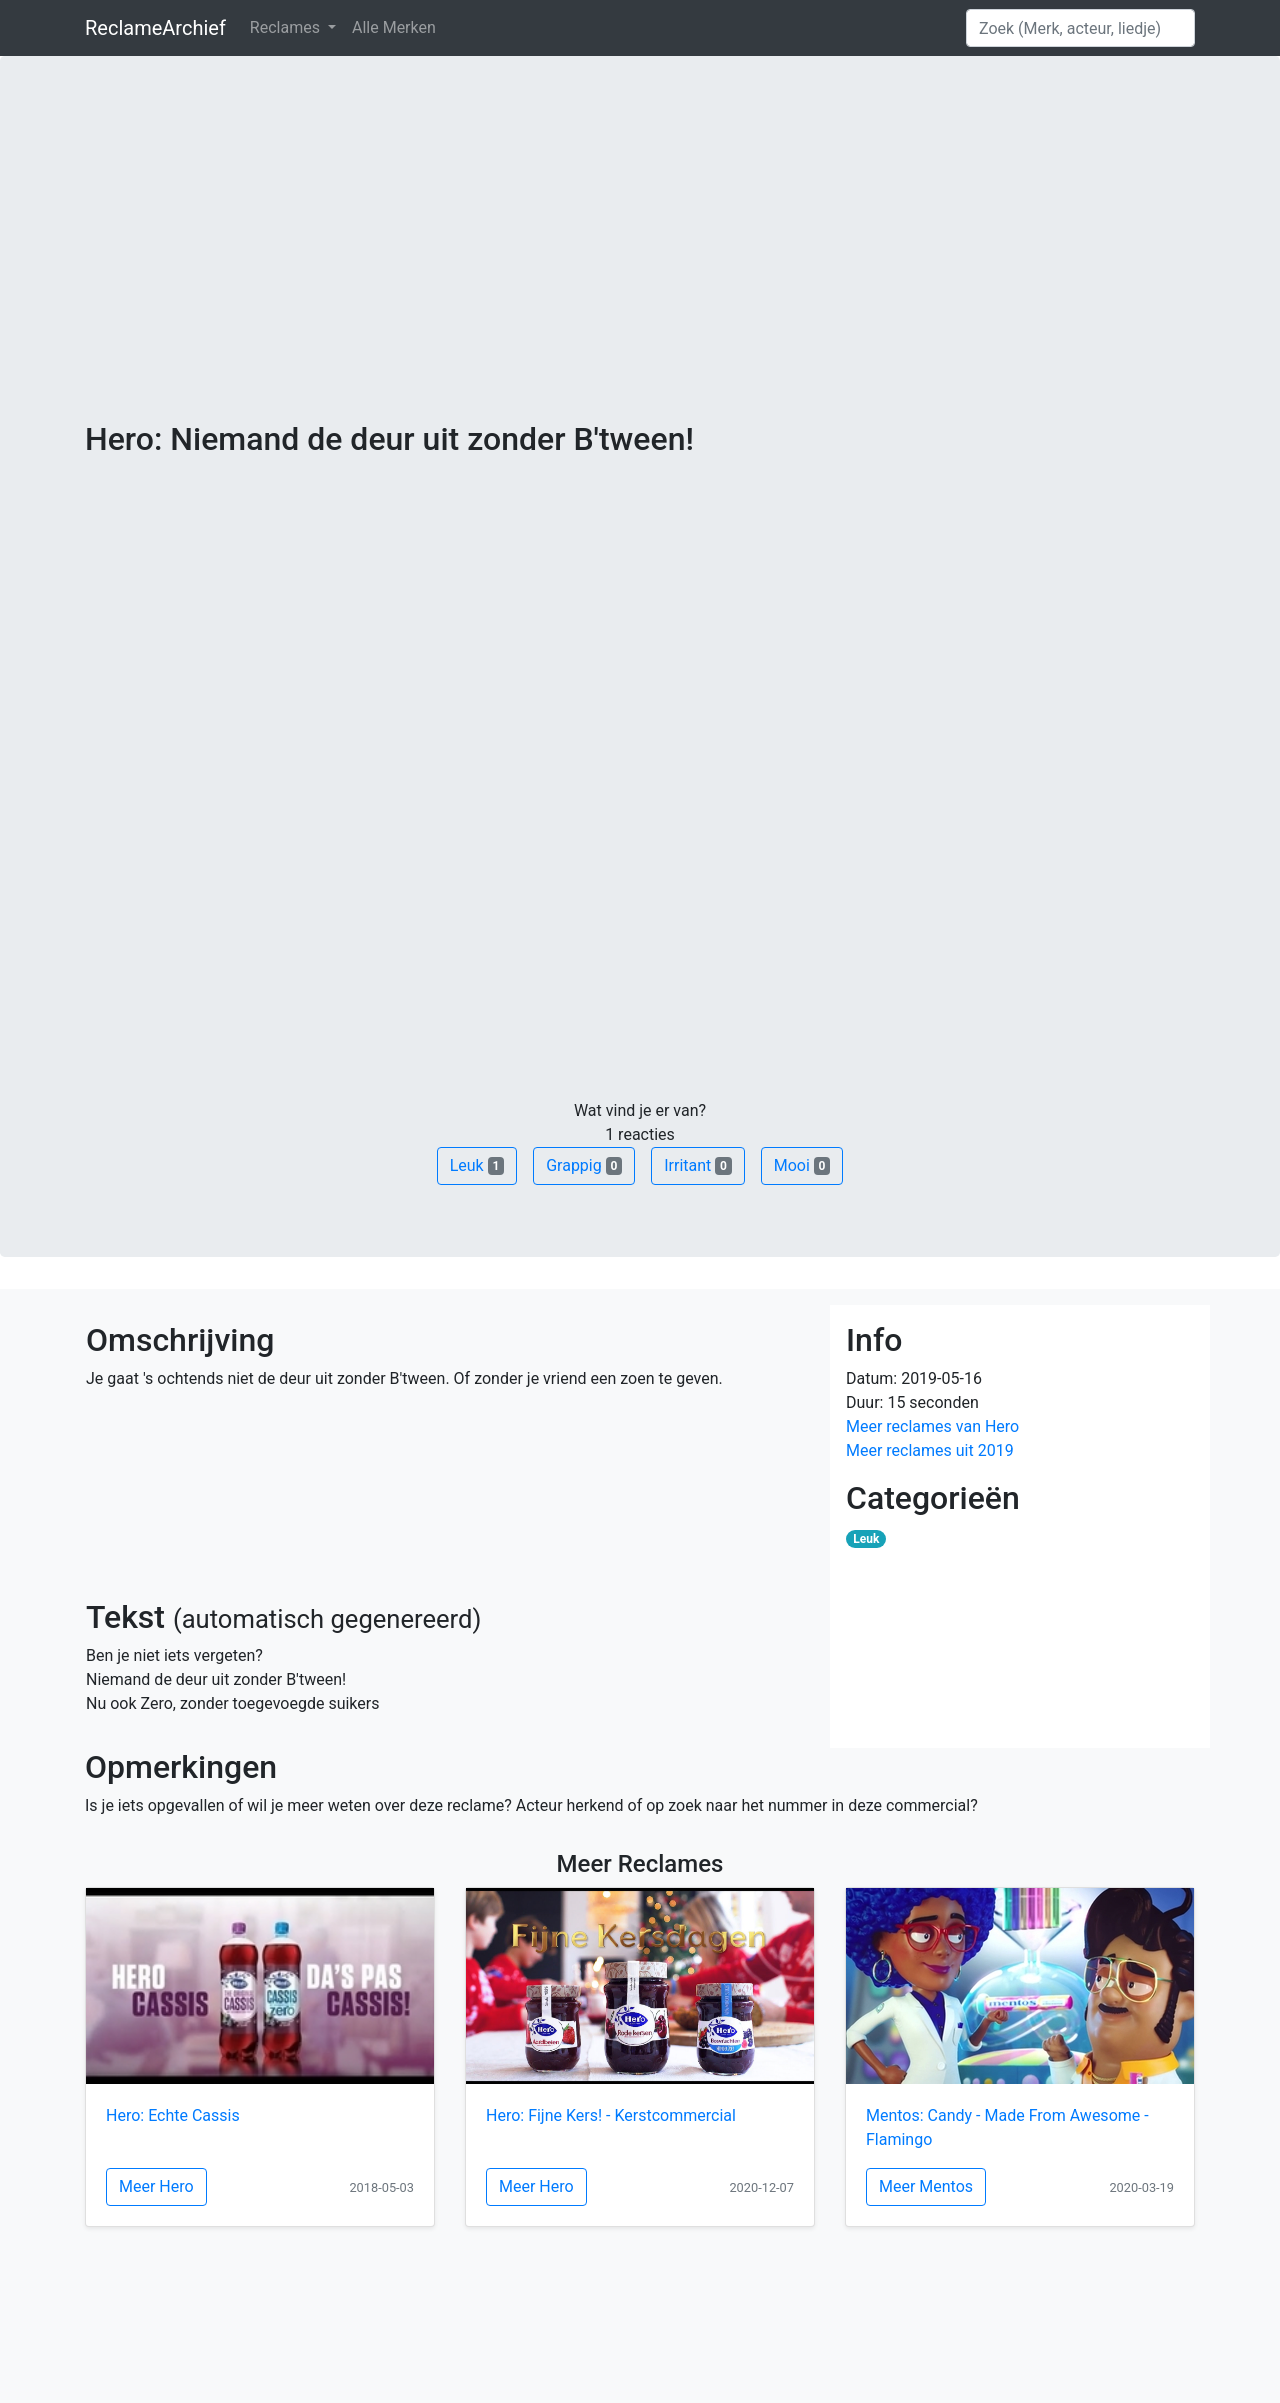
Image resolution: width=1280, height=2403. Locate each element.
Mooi (802, 1165)
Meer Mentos (926, 2186)
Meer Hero (156, 2186)
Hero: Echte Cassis (173, 2115)
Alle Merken (394, 27)
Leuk (477, 1165)
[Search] (1080, 28)
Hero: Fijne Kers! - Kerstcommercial (611, 2115)
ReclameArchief (155, 28)
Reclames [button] (287, 27)
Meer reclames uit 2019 (930, 1450)
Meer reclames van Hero (932, 1426)
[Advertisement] (640, 270)
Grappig (584, 1165)
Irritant (698, 1165)
